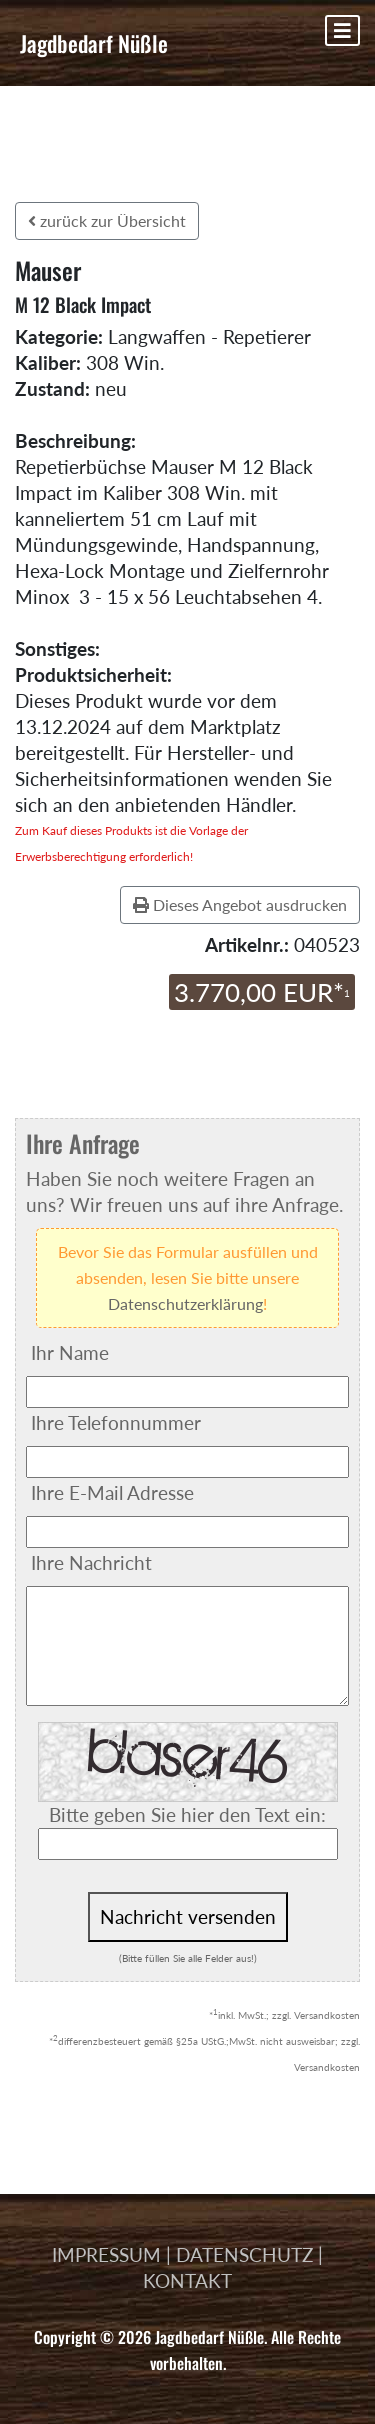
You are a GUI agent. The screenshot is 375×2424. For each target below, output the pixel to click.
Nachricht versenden (188, 1916)
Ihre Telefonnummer (116, 1422)
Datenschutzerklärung (185, 1303)
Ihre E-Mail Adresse (112, 1492)
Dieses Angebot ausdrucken (240, 904)
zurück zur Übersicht (107, 220)
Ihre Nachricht (91, 1562)
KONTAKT (187, 2280)
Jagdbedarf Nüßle (94, 43)
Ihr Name (70, 1352)
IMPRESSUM (106, 2254)
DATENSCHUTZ (244, 2254)
